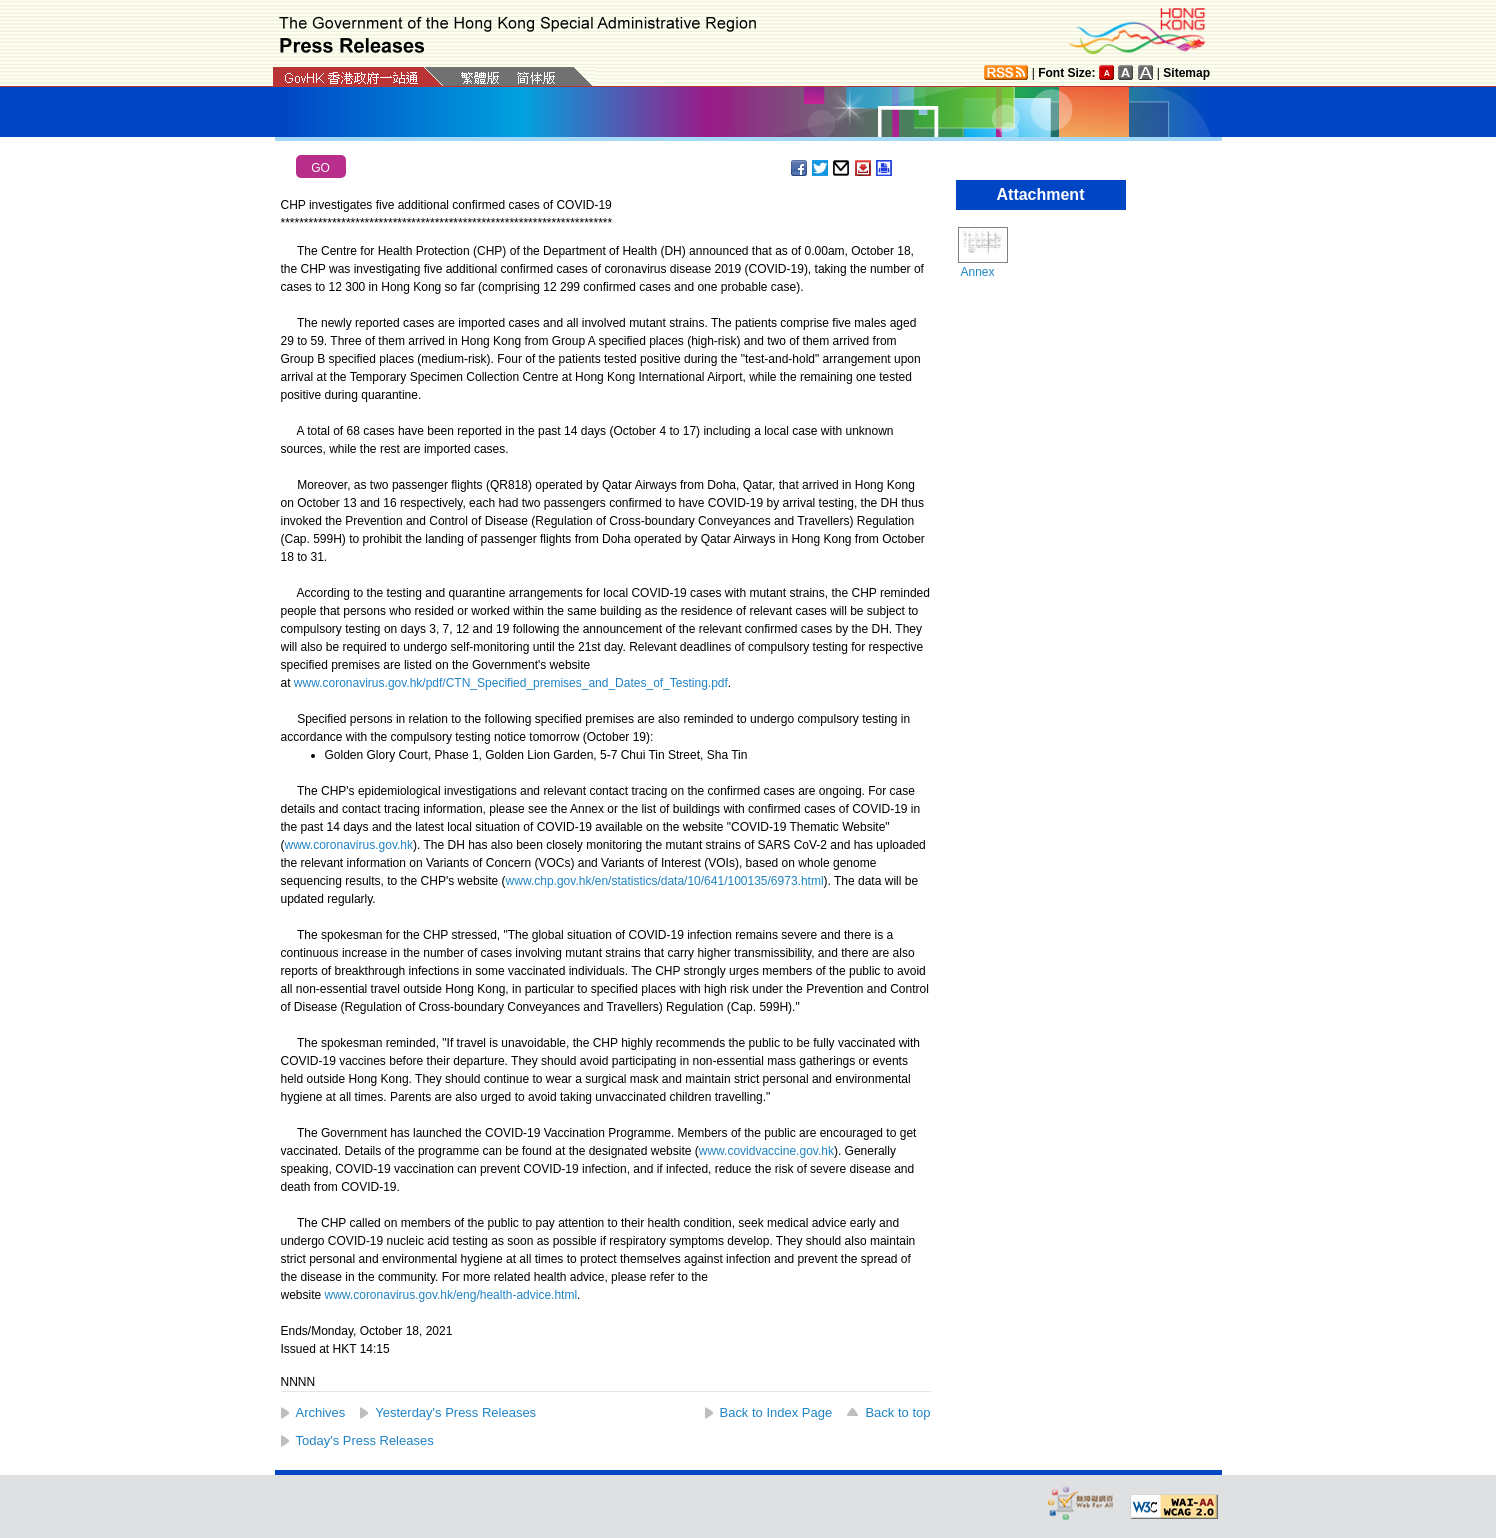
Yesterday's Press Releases (455, 1412)
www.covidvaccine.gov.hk (766, 1151)
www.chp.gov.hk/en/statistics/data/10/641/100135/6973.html (665, 881)
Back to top (897, 1412)
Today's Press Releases (365, 1440)
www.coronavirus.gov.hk (349, 845)
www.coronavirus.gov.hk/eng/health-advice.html (451, 1295)
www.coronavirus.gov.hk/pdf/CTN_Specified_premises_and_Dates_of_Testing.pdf (511, 683)
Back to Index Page (776, 1412)
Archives (321, 1412)
